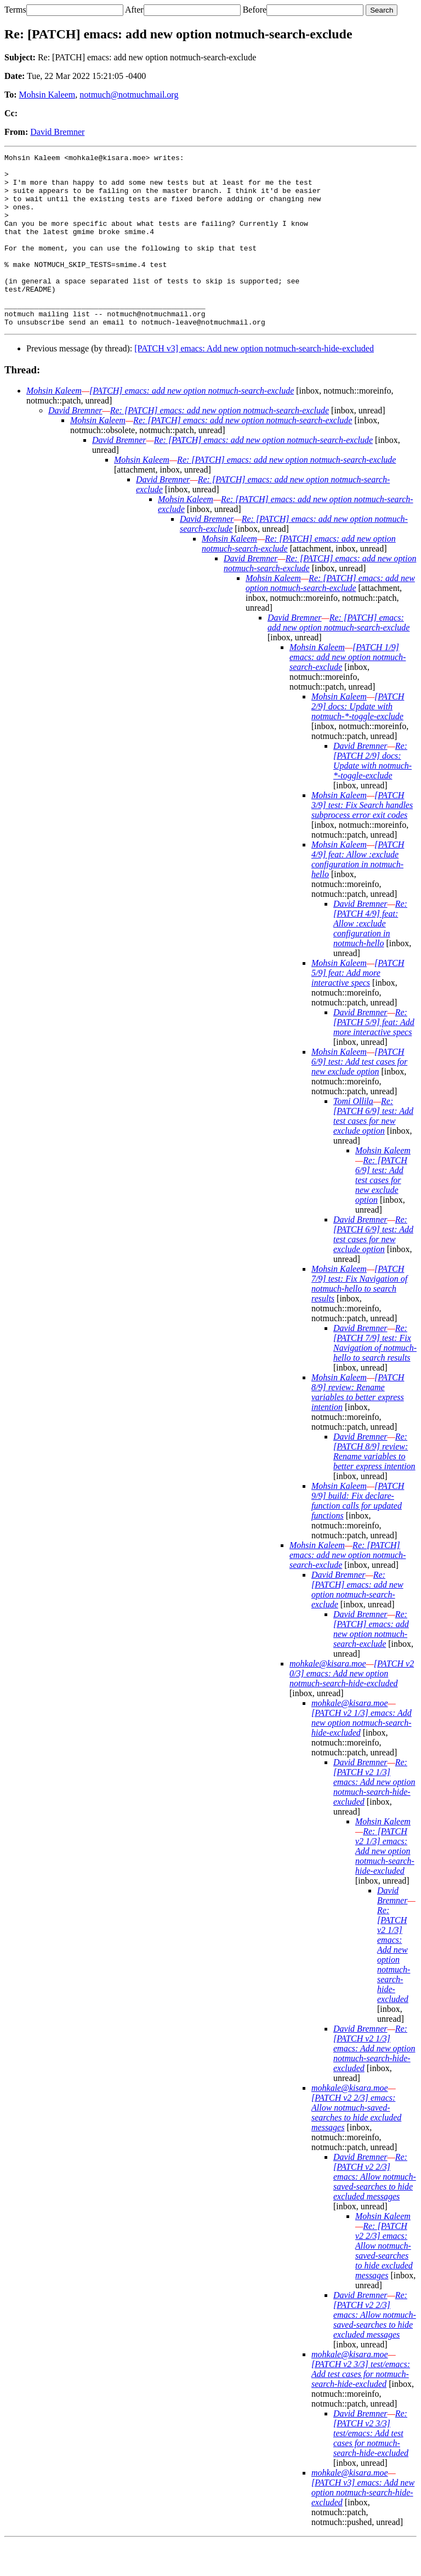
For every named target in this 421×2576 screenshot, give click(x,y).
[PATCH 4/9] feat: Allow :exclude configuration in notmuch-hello (357, 893)
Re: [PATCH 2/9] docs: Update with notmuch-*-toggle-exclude (372, 795)
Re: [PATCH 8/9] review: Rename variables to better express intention (374, 1485)
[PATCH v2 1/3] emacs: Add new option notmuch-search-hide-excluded (361, 1757)
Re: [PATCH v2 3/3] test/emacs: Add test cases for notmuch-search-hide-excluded (370, 2467)
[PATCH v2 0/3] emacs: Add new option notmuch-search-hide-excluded (351, 1707)
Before (255, 9)
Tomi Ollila (353, 1135)
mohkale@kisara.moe (327, 1698)
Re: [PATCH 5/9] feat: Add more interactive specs (373, 1056)
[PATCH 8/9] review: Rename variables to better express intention (357, 1426)
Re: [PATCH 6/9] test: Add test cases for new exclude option (373, 1150)
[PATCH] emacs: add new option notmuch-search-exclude (191, 425)
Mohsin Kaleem (47, 94)
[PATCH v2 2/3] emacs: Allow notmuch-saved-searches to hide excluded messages (356, 2147)
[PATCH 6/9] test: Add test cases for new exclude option (359, 1096)
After (134, 9)
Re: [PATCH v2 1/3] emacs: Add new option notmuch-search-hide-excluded (374, 1816)
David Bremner (57, 132)
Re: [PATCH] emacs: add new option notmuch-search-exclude (219, 445)
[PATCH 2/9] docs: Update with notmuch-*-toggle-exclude (357, 740)
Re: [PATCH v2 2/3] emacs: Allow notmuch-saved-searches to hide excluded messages (374, 2211)
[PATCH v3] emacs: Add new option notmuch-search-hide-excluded (254, 383)
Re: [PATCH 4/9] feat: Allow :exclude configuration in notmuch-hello (370, 958)
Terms (15, 9)
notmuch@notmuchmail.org (128, 94)
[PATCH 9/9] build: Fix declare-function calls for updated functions (357, 1535)
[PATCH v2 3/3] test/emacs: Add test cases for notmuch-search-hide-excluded (360, 2408)
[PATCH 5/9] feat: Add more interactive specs (357, 1007)
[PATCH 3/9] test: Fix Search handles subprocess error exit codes (362, 839)
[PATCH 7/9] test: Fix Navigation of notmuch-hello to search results (359, 1318)
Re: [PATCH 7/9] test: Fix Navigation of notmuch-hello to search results (375, 1377)
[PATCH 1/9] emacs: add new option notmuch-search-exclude (347, 691)
